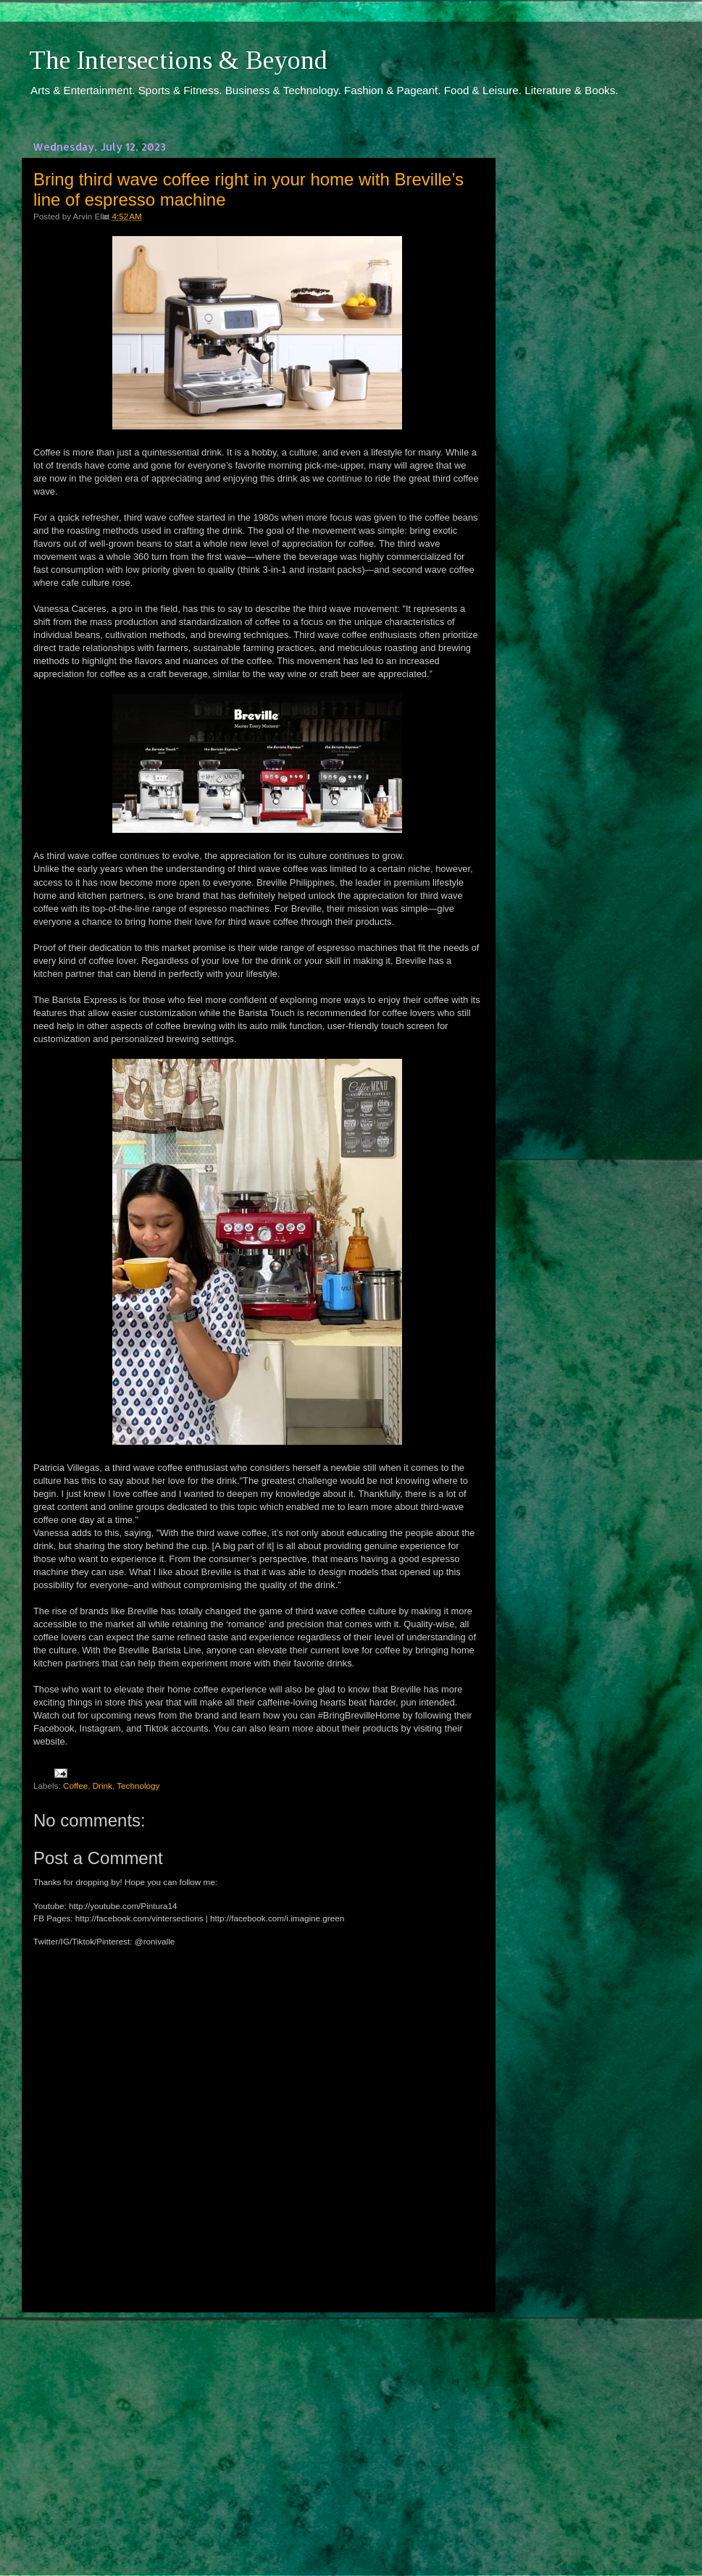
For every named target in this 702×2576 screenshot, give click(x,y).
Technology (138, 1785)
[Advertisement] (257, 2430)
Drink (102, 1785)
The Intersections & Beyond (178, 60)
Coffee (75, 1785)
